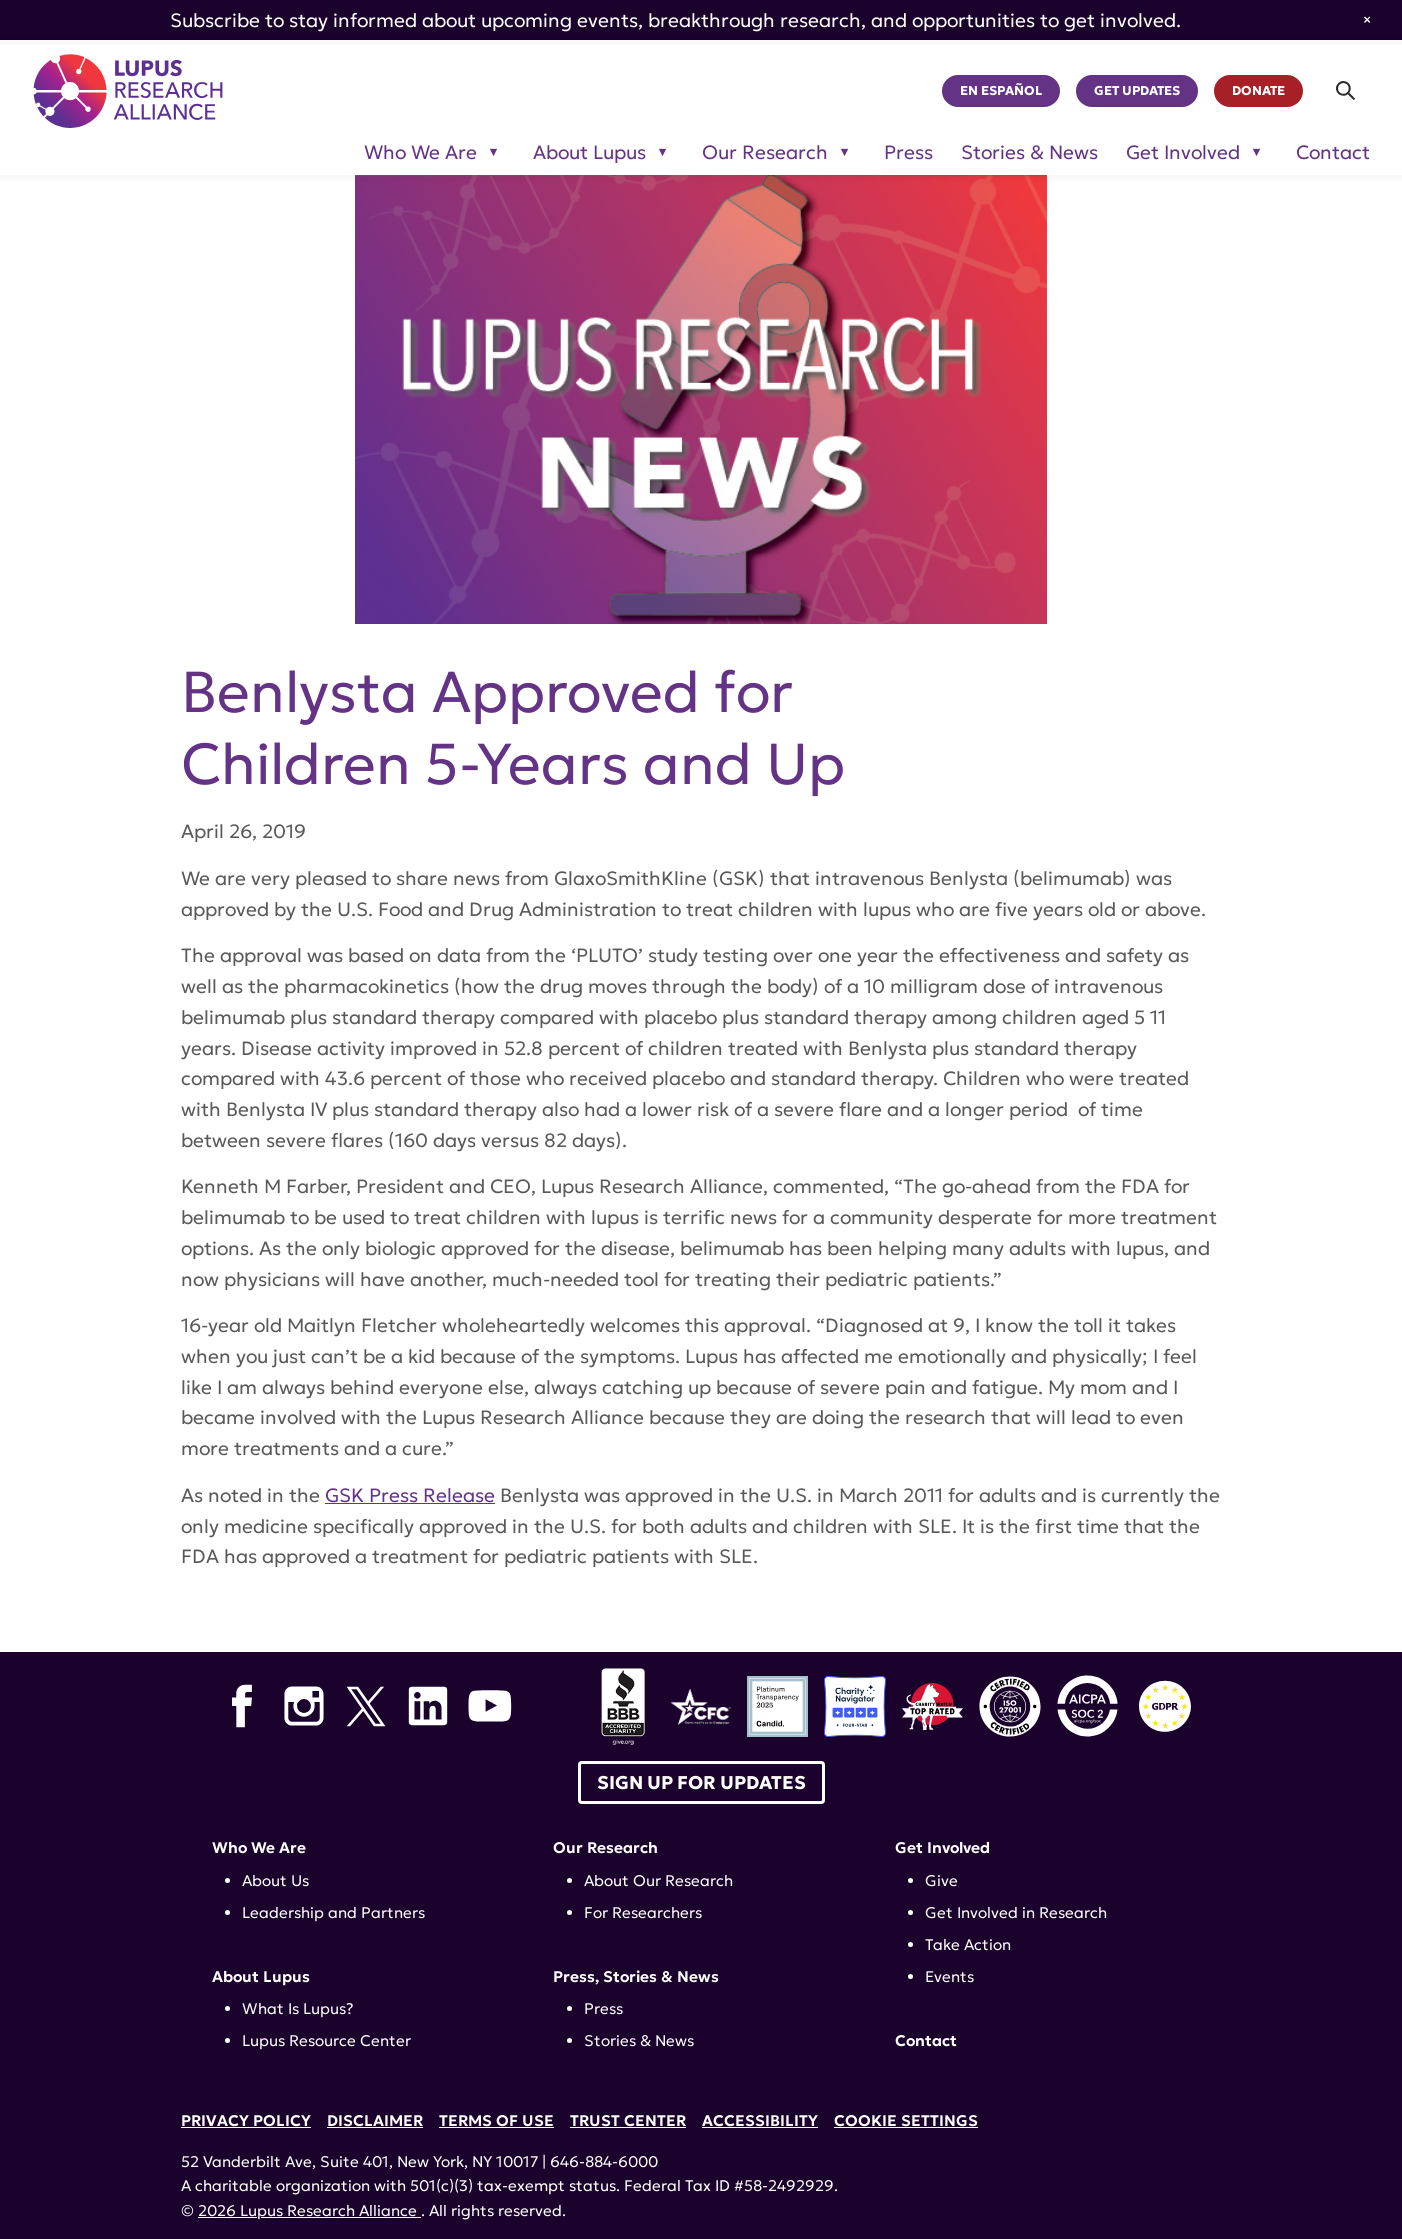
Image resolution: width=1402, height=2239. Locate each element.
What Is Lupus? (298, 2008)
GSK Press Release (410, 1495)
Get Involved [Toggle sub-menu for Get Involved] (1183, 152)
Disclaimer (375, 2120)
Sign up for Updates (701, 1782)
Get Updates (1137, 91)
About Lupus (261, 1976)
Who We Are (259, 1847)
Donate (1258, 91)
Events (949, 1976)
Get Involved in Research (1016, 1912)
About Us (275, 1880)
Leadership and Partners (333, 1912)
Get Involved (942, 1847)
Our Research (605, 1847)
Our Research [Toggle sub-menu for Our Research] (765, 152)
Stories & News (1029, 152)
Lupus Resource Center (326, 2040)
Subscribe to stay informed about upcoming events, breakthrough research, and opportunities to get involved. (675, 20)
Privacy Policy (246, 2120)
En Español (1001, 91)
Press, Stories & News (636, 1976)
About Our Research (658, 1880)
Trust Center (628, 2120)
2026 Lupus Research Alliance (309, 2210)
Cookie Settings (906, 2120)
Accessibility (760, 2120)
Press (908, 152)
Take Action (968, 1944)
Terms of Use (496, 2120)
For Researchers (643, 1912)
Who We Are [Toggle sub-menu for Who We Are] (420, 152)
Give (941, 1880)
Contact (1333, 152)
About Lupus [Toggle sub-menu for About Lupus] (589, 152)
